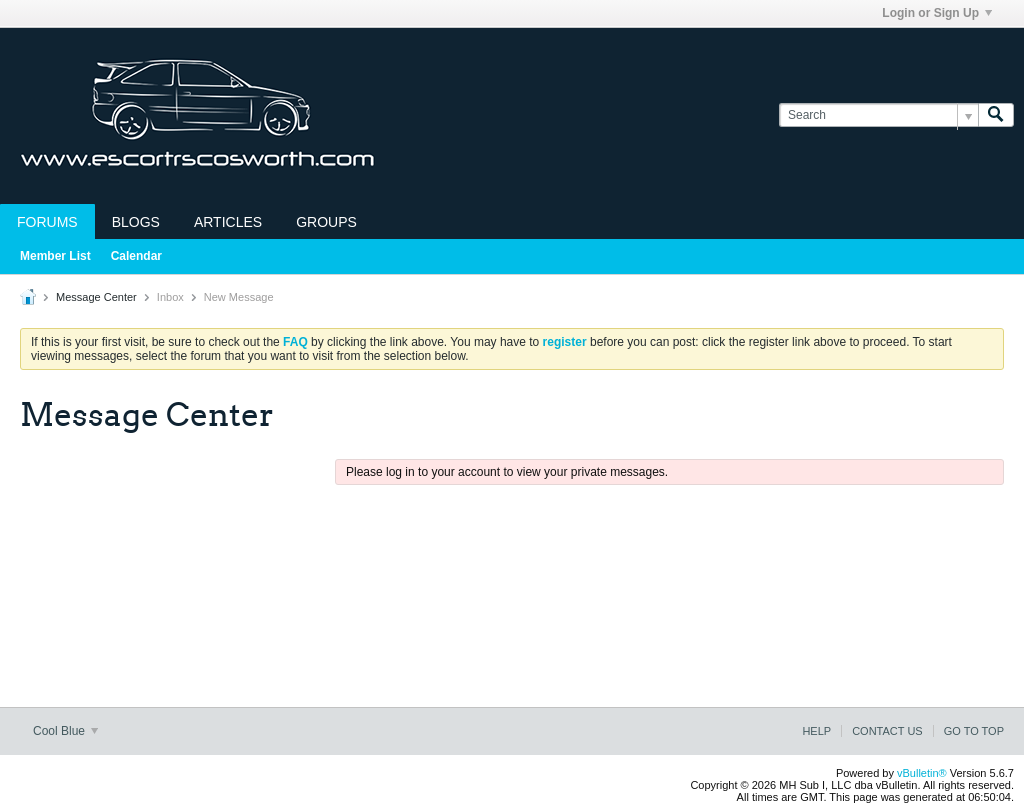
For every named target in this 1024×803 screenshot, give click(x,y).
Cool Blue (65, 731)
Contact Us (887, 731)
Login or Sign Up (937, 13)
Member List (55, 256)
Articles (228, 222)
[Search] (878, 115)
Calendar (136, 256)
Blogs (136, 222)
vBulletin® (922, 773)
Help (816, 731)
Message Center (96, 297)
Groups (326, 222)
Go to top (974, 731)
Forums (47, 222)
